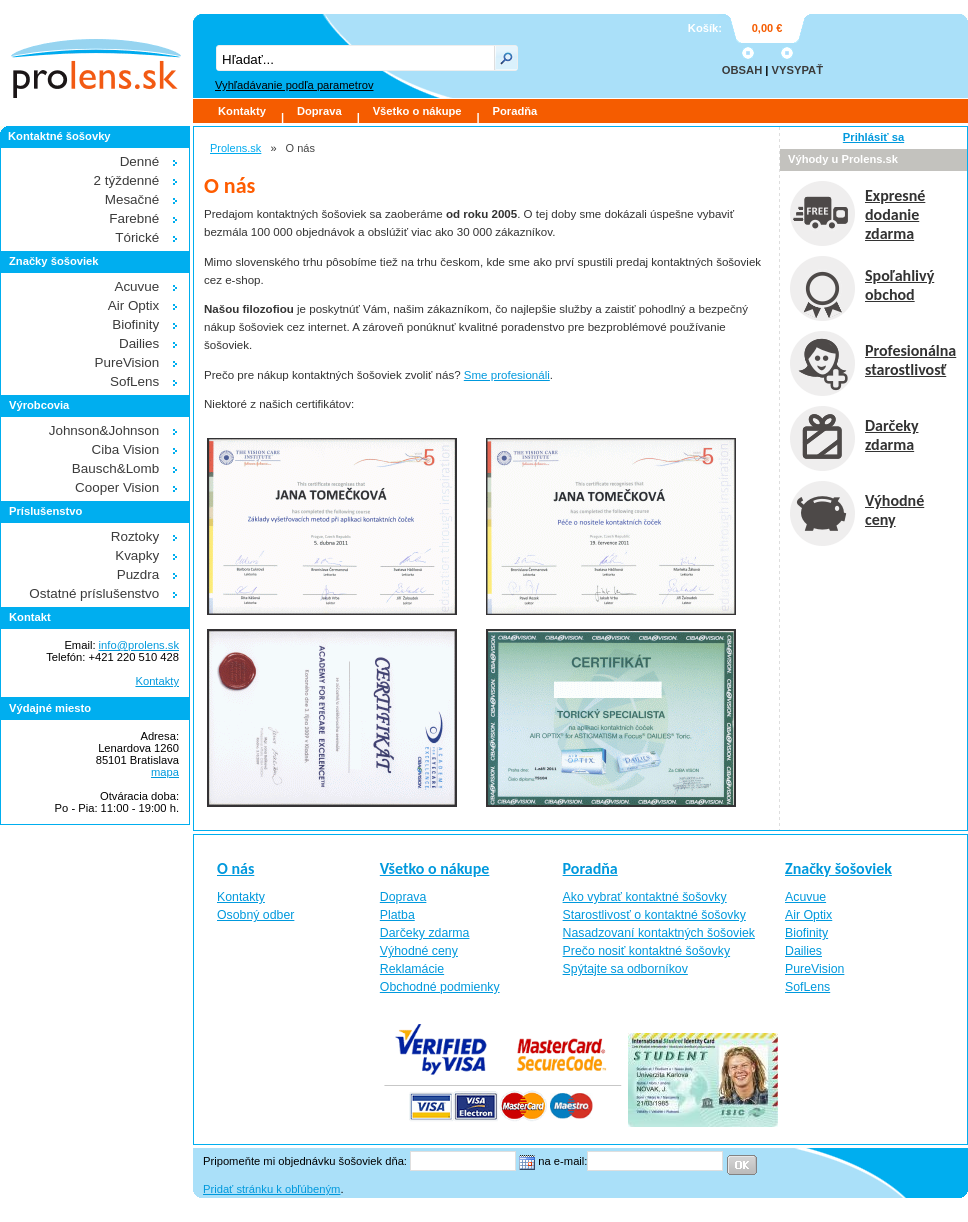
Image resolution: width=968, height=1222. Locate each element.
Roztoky (135, 536)
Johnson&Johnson (104, 430)
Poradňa (515, 111)
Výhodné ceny (419, 951)
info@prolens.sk (139, 645)
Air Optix (134, 305)
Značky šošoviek (838, 868)
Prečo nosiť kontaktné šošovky (647, 951)
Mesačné (132, 199)
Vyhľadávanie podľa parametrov (294, 85)
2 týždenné (127, 180)
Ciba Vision (126, 449)
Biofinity (135, 324)
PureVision (127, 362)
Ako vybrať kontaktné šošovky (645, 897)
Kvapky (137, 555)
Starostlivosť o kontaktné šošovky (654, 915)
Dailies (139, 343)
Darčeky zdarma (425, 933)
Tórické (137, 237)
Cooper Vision (117, 487)
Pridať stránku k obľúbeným (271, 1189)
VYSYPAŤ (797, 70)
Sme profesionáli (507, 375)
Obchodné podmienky (440, 987)
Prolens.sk (235, 148)
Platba (397, 915)
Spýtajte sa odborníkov (625, 969)
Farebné (134, 218)
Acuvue (136, 286)
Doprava (319, 111)
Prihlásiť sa (873, 137)
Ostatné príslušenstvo (94, 593)
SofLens (134, 381)
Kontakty (242, 111)
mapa (165, 772)
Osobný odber (255, 915)
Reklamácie (412, 969)
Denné (140, 161)
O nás (235, 868)
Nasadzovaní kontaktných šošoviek (659, 933)
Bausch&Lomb (115, 468)
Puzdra (138, 574)
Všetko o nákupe (417, 111)
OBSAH (742, 70)
